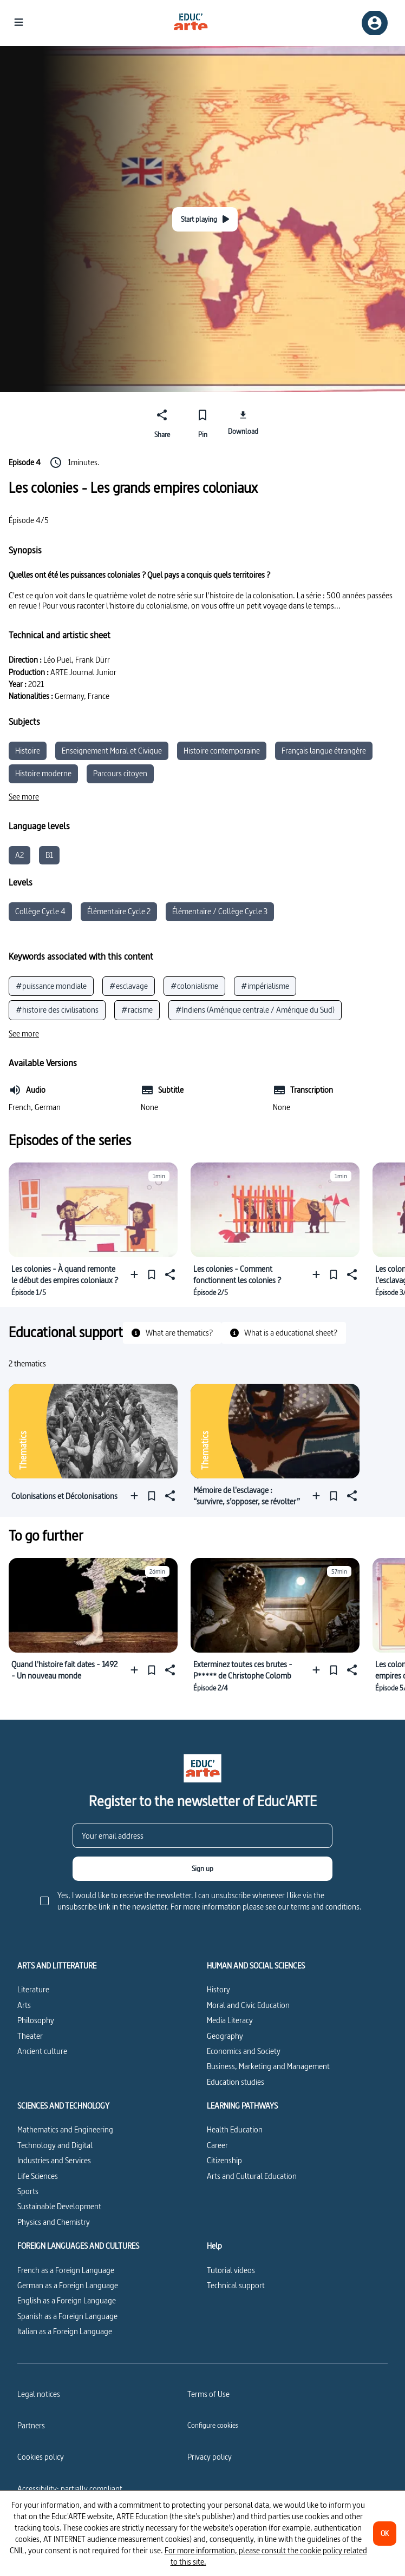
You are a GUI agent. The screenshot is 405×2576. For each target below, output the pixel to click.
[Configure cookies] (212, 2425)
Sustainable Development (59, 2206)
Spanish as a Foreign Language (67, 2316)
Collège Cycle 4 (40, 911)
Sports (27, 2191)
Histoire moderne (43, 773)
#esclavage (128, 986)
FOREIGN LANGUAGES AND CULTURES (78, 2246)
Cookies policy (40, 2456)
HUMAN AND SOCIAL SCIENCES (256, 1966)
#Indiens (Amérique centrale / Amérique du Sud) (255, 1009)
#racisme (137, 1009)
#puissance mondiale (51, 986)
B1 (49, 855)
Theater (30, 2036)
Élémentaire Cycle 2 (119, 911)
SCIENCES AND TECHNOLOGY (63, 2106)
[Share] (162, 422)
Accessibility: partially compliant (69, 2488)
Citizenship (224, 2160)
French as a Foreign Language (65, 2270)
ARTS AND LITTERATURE (56, 1966)
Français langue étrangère (324, 750)
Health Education (235, 2129)
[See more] (24, 797)
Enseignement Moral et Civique (112, 750)
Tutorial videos (231, 2270)
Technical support (236, 2285)
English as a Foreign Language (66, 2300)
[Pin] (202, 422)
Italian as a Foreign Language (64, 2331)
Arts (24, 2005)
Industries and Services (54, 2160)
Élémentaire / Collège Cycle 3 (219, 911)
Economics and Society (243, 2051)
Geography (225, 2036)
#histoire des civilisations (57, 1009)
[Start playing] (205, 219)
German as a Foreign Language (67, 2285)
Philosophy (35, 2020)
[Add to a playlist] (136, 1275)
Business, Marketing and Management (268, 2066)
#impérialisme (265, 986)
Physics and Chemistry (53, 2222)
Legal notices (38, 2394)
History (218, 1989)
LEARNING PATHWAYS (242, 2106)
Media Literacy (230, 2020)
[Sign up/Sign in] (374, 23)
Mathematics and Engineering (65, 2129)
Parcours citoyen (120, 773)
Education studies (235, 2082)
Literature (33, 1989)
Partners (31, 2425)
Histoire (27, 750)
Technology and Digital (55, 2145)
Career (217, 2145)
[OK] (384, 2533)
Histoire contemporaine (222, 750)
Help (214, 2246)
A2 (19, 855)
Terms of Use (208, 2394)
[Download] (243, 422)
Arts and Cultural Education (252, 2176)
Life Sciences (37, 2176)
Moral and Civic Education (248, 2005)
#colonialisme (194, 986)
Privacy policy (209, 2456)
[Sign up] (202, 1869)
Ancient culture (42, 2051)
